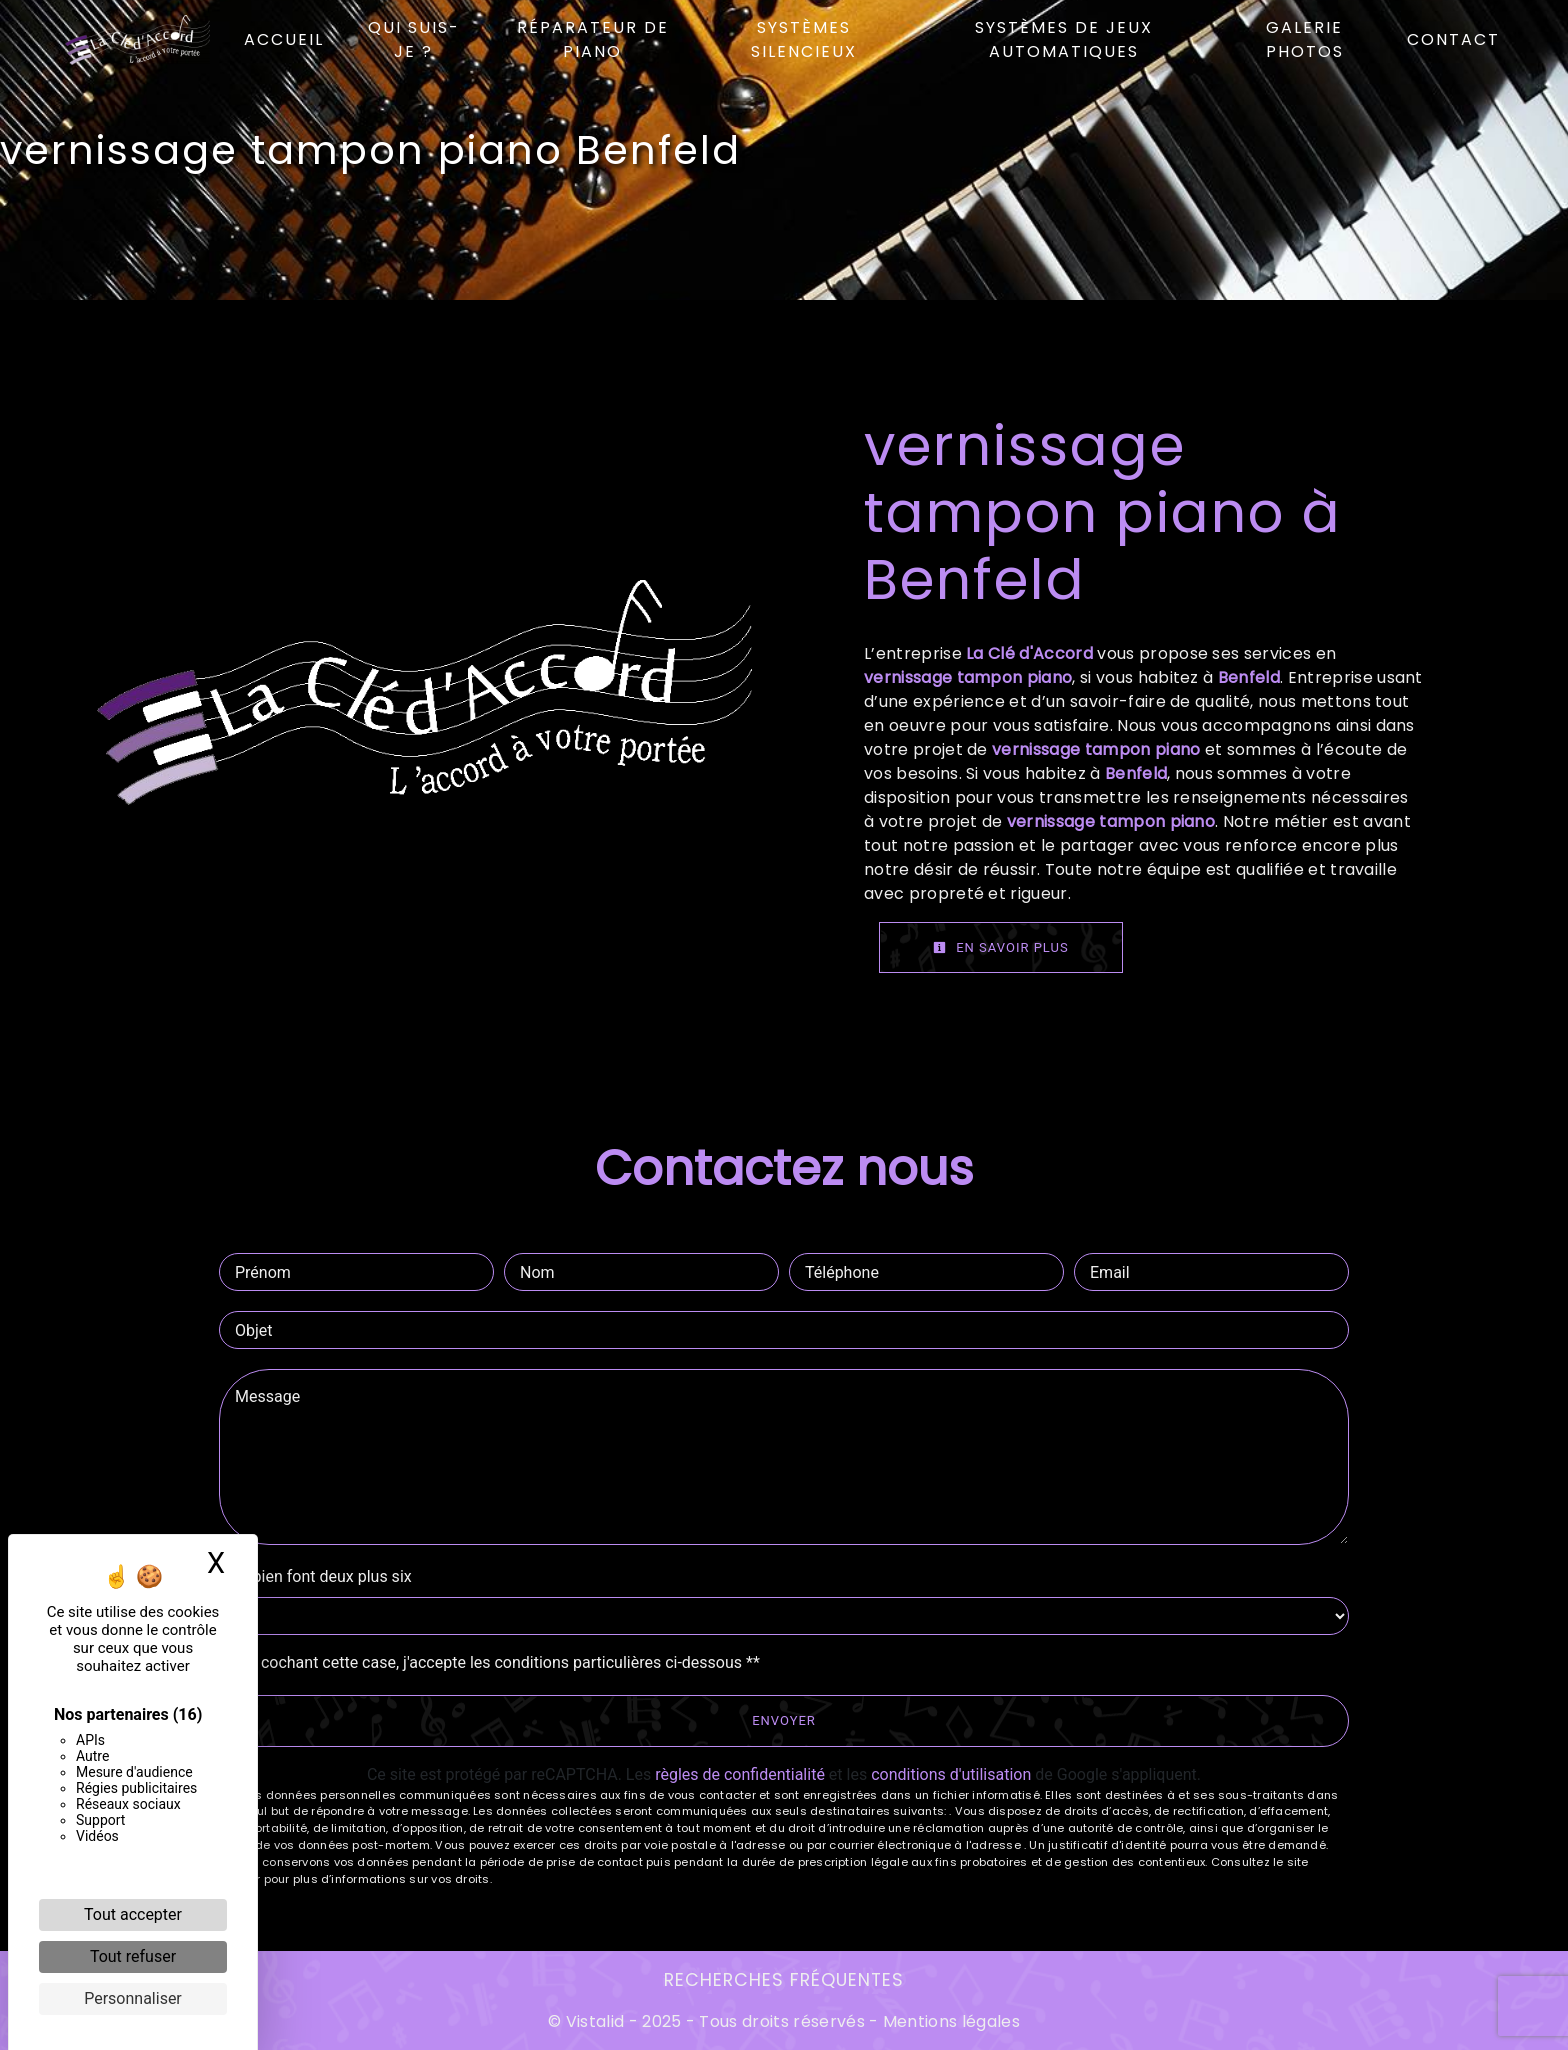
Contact (1453, 39)
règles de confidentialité (740, 1774)
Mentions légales (949, 2021)
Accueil (284, 39)
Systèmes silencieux (804, 39)
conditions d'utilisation (951, 1774)
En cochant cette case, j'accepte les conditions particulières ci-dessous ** (499, 1662)
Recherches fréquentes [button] (784, 1980)
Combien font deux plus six (315, 1576)
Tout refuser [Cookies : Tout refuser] (133, 1956)
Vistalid (595, 2021)
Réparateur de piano (593, 39)
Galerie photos (1305, 39)
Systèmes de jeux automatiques (1064, 39)
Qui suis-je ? (414, 39)
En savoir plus (1001, 947)
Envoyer (784, 1720)
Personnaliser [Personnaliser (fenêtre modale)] (133, 1998)
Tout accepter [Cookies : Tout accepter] (133, 1914)
